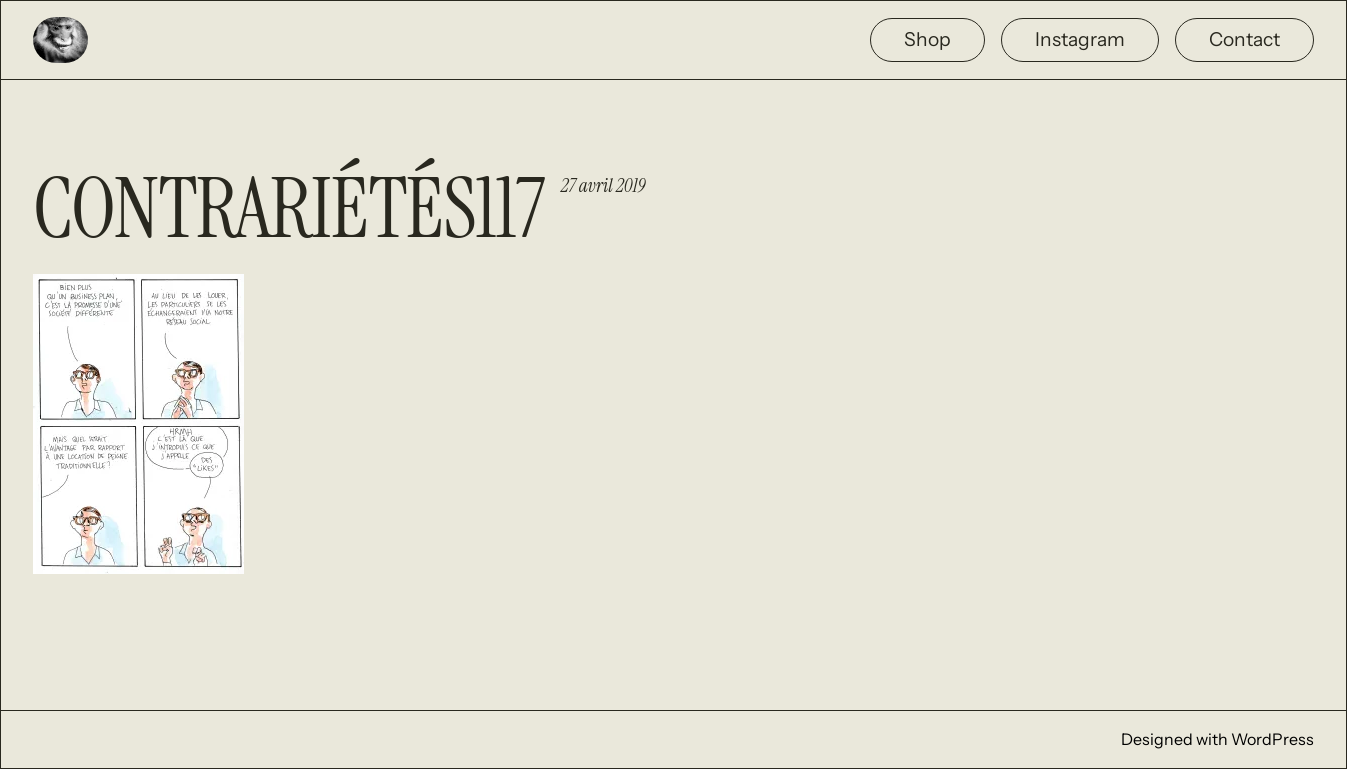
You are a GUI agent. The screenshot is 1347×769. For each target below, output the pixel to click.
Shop (927, 39)
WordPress (1272, 739)
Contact (1244, 39)
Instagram (1080, 39)
